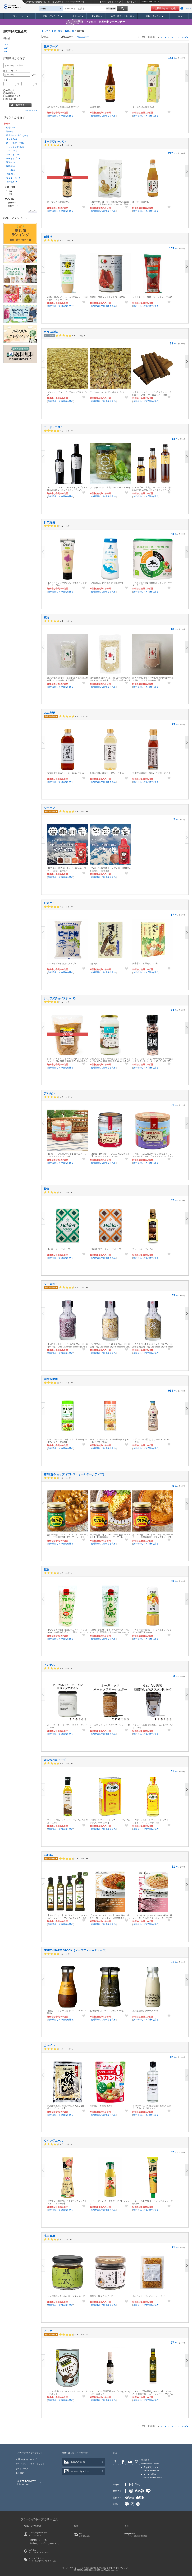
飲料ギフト (11, 206)
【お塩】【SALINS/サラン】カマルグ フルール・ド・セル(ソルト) (67, 1155)
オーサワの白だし (140, 202)
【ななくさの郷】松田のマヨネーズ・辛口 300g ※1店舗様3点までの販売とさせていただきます (110, 1632)
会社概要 (20, 2473)
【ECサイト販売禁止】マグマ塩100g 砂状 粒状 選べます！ (66, 869)
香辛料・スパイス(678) (17, 135)
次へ (184, 37)
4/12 (6, 51)
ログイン (187, 8)
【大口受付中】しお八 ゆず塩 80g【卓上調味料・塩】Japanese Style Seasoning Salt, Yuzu (110, 1347)
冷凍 (8, 194)
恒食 (46, 1569)
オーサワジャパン (55, 141)
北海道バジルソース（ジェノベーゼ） (107, 2010)
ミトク (48, 2331)
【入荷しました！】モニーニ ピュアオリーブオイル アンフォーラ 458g (152, 1821)
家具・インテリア (51, 16)
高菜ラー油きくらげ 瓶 (101, 2296)
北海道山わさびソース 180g (145, 2010)
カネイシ (49, 2045)
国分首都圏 (51, 1379)
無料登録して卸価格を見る (60, 115)
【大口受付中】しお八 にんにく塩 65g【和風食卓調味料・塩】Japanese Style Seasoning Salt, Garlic (152, 1347)
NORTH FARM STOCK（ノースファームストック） (76, 1950)
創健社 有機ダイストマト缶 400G (107, 297)
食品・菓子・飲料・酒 (121, 16)
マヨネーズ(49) (13, 178)
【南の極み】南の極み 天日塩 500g (106, 583)
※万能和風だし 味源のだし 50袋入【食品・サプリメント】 (65, 2107)
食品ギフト (11, 203)
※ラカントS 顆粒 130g (101, 2106)
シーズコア (51, 1284)
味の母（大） (96, 107)
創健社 (48, 236)
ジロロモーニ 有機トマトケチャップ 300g (152, 297)
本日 (6, 44)
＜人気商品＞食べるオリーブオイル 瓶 (66, 2296)
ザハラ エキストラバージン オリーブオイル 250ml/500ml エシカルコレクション (67, 488)
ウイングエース (53, 2140)
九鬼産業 (49, 712)
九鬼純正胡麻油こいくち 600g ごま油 (65, 773)
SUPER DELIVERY (26, 2483)
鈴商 (46, 1188)
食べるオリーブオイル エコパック (149, 2296)
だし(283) (10, 170)
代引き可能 (9, 99)
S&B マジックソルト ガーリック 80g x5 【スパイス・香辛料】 (109, 1440)
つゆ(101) (10, 174)
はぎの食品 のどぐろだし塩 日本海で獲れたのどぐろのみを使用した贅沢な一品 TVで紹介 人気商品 (110, 680)
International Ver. (150, 2)
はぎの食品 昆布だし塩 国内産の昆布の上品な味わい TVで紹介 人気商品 (67, 679)
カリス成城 (51, 331)
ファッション (19, 16)
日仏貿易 (49, 522)
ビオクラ (49, 903)
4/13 (6, 48)
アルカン (49, 1093)
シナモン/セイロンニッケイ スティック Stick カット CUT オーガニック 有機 (152, 393)
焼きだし (94, 963)
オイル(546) (11, 139)
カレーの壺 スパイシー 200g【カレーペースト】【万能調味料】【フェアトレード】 (152, 1535)
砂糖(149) (10, 127)
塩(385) (9, 131)
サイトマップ (22, 2468)
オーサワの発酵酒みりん (58, 202)
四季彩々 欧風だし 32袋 (145, 963)
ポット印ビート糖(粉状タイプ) (61, 963)
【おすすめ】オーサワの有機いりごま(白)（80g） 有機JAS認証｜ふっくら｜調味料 (110, 203)
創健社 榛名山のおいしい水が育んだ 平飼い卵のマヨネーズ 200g (67, 298)
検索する (20, 105)
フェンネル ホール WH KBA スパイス (107, 392)
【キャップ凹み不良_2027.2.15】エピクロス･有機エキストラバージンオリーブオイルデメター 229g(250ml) (152, 2394)
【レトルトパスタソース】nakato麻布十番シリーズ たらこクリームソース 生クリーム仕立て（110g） (152, 1918)
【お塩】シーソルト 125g (59, 1249)
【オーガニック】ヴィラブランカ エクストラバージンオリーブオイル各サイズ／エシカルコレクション (67, 1918)
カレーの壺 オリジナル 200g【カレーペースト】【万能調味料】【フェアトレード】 (110, 1535)
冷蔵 (8, 191)
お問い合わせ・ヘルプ (111, 2)
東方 (46, 617)
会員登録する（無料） (166, 8)
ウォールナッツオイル (142, 1249)
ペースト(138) (12, 154)
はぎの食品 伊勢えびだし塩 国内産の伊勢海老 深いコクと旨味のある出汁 (152, 679)
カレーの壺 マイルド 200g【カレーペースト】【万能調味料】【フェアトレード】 (67, 1535)
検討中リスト (132, 2)
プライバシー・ (30, 2464)
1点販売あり (10, 93)
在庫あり (8, 90)
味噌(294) (10, 166)
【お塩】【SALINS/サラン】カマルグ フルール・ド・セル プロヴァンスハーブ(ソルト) (152, 1156)
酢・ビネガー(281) (15, 143)
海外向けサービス (45, 2543)
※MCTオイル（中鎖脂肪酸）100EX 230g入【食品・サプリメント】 (152, 2107)
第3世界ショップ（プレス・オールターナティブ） (74, 1474)
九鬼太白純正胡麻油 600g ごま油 (107, 773)
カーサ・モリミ (53, 427)
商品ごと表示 (83, 36)
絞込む (32, 211)
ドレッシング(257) (15, 147)
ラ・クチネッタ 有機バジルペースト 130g (110, 487)
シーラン (49, 807)
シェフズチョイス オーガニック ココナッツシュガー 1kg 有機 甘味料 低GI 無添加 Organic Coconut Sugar (67, 1061)
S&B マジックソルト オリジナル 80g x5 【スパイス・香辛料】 (67, 1440)
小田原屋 (49, 2236)
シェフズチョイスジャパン (60, 998)
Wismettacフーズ (55, 1760)
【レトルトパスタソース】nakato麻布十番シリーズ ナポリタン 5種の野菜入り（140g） (110, 1918)
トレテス (49, 1664)
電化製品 (95, 16)
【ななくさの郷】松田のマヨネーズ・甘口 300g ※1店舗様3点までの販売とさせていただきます (67, 1632)
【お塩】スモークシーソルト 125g (106, 1249)
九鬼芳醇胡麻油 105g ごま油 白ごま (151, 773)
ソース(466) (11, 151)
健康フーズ (51, 46)
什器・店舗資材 (153, 16)
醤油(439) (10, 162)
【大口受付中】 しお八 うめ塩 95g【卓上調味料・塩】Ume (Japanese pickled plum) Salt (67, 1347)
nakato (48, 1855)
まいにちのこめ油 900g (143, 107)
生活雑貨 (76, 16)
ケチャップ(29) (13, 158)
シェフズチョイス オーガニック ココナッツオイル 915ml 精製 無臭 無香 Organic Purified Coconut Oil (110, 1061)
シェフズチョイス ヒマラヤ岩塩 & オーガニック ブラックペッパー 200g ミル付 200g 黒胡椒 (152, 1061)
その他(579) (11, 182)
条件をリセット (31, 110)
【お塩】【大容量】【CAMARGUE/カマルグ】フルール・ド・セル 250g (110, 1155)
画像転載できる (12, 96)
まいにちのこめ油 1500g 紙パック (63, 107)
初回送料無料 (50, 716)
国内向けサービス (38, 2540)
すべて (44, 31)
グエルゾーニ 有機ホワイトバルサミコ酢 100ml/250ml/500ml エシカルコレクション (152, 488)
